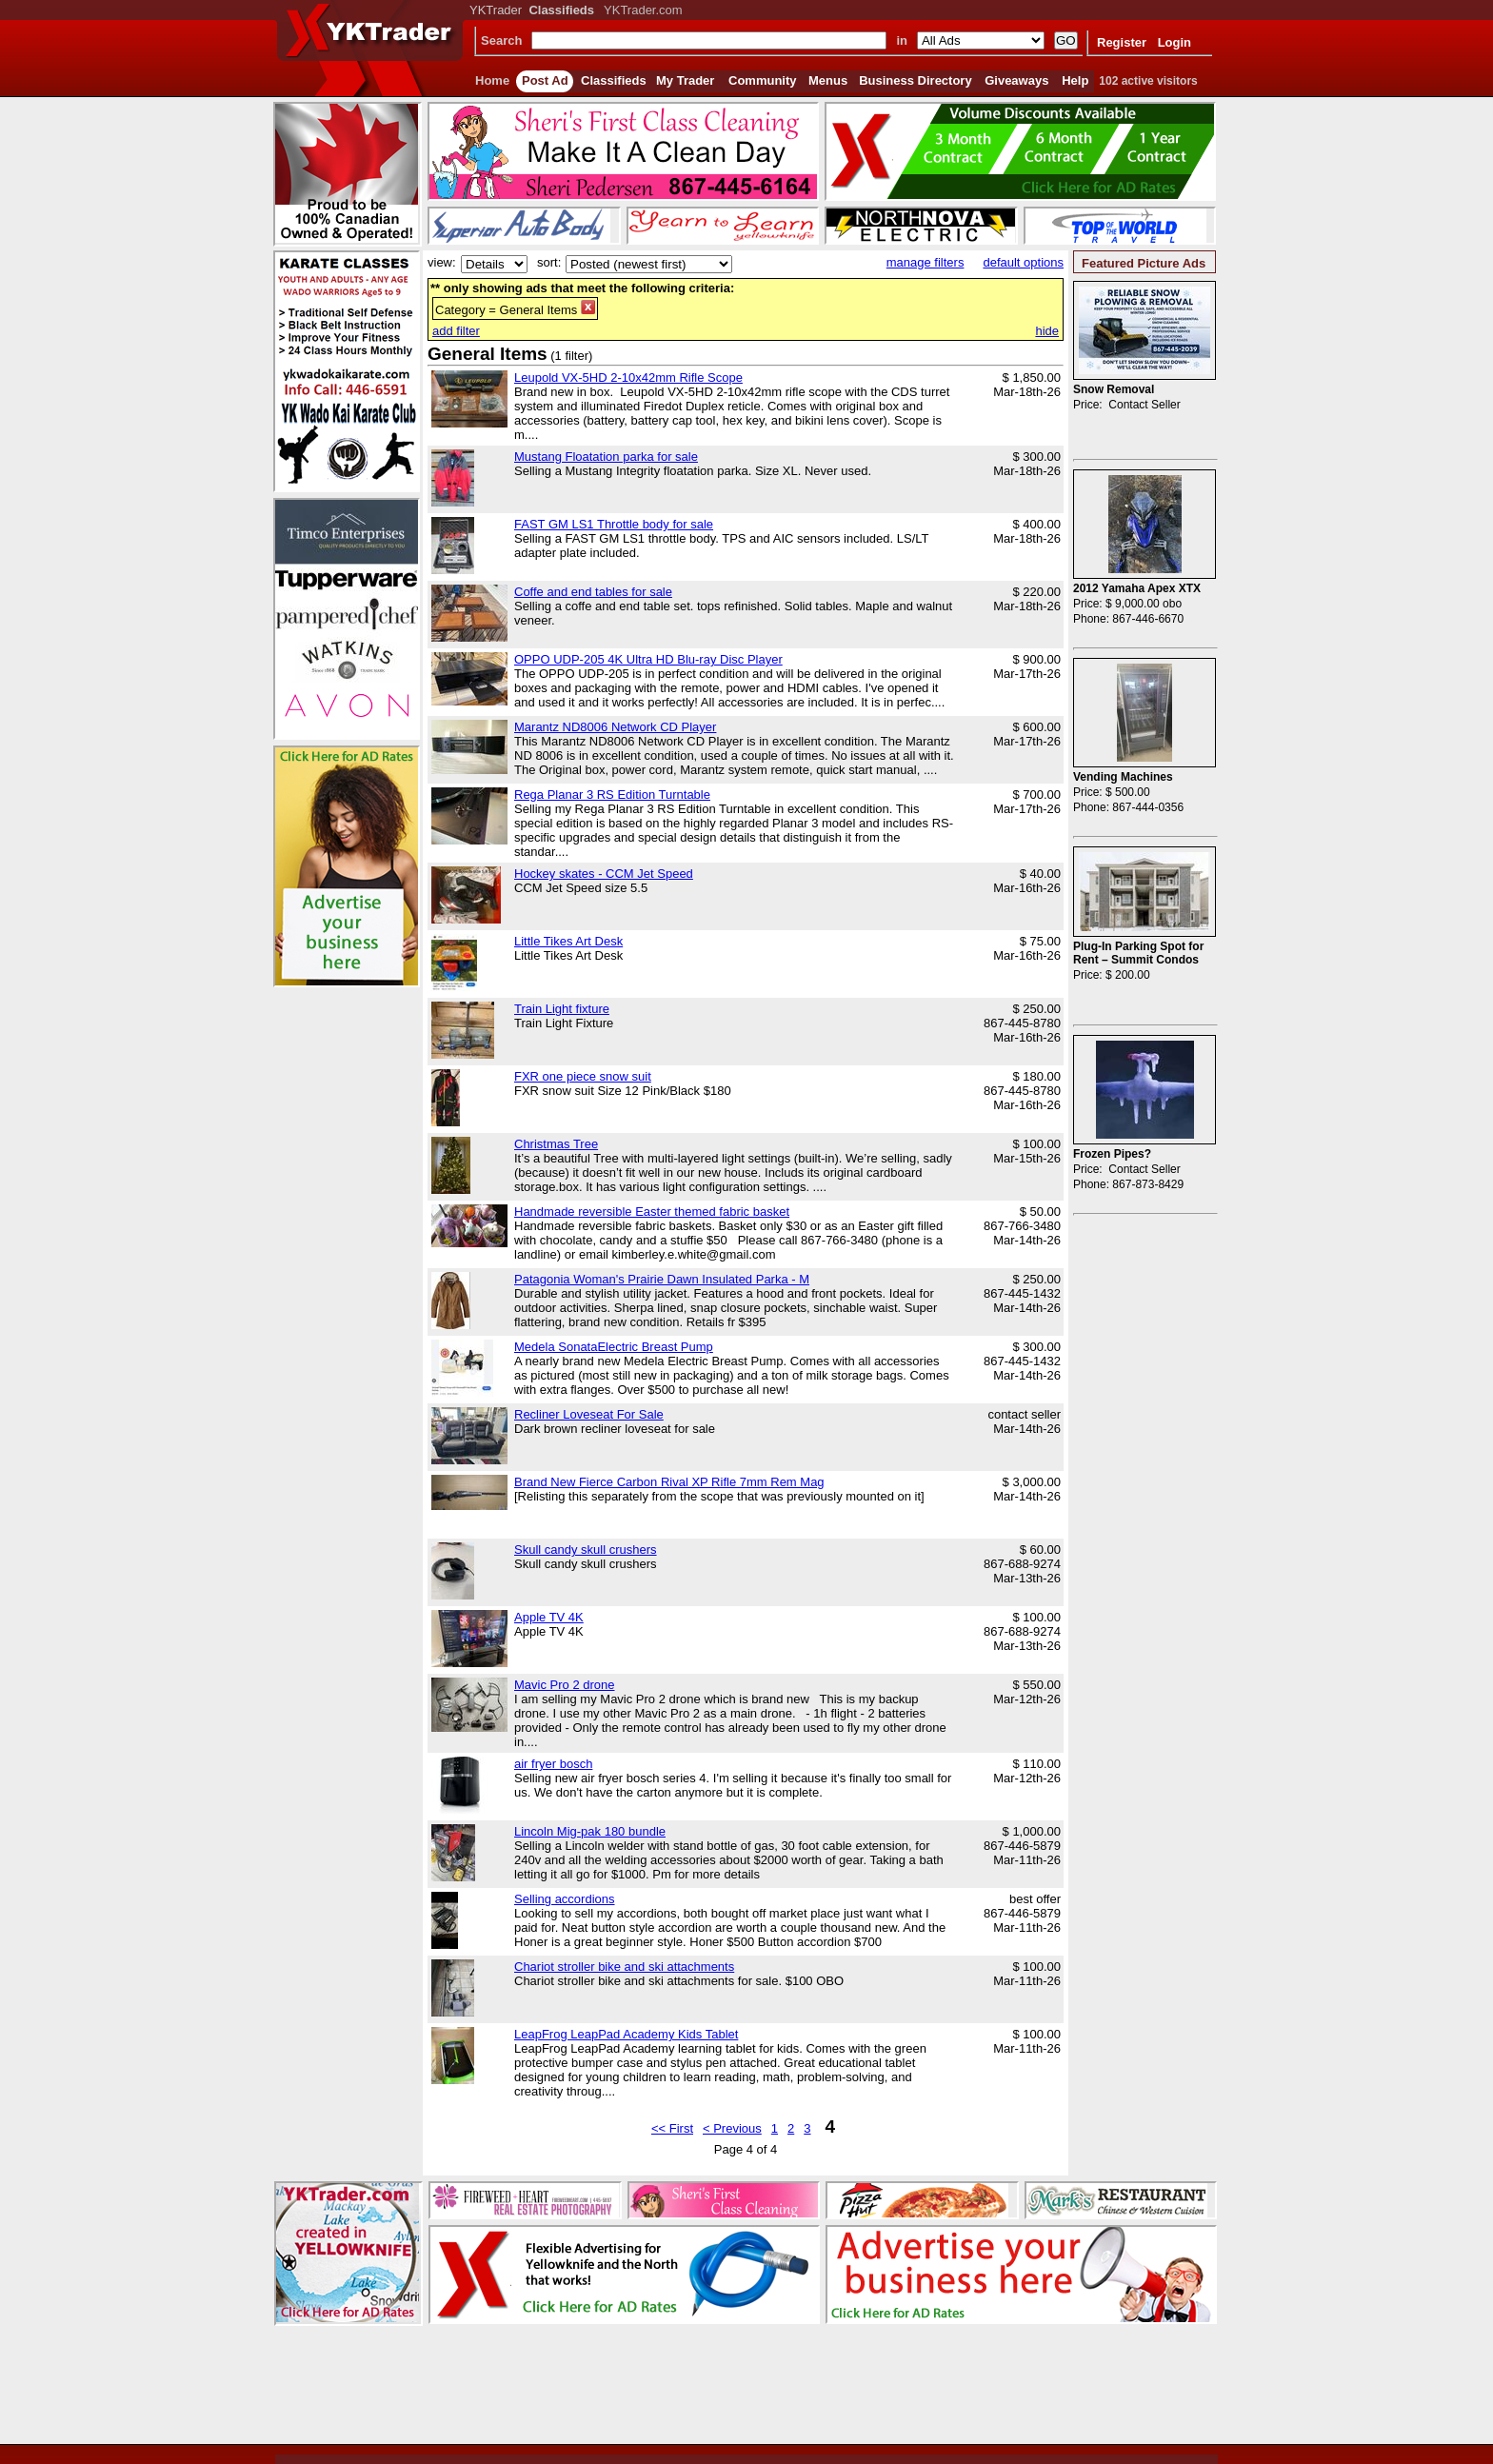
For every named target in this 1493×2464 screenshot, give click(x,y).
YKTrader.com (643, 10)
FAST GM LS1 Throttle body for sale (613, 524)
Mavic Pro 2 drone (564, 1685)
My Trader (685, 80)
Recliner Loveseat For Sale (589, 1414)
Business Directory (915, 80)
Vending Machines (1123, 777)
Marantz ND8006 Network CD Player (615, 727)
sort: (549, 262)
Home (492, 80)
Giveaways (1016, 80)
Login (1174, 42)
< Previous (732, 2128)
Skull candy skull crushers (585, 1549)
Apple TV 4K (549, 1617)
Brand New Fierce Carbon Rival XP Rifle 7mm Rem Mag (669, 1482)
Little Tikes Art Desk (568, 941)
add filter (456, 331)
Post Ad (545, 80)
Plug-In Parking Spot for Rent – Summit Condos (1138, 953)
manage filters (925, 262)
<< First (672, 2128)
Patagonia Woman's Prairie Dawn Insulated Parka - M (661, 1279)
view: (442, 262)
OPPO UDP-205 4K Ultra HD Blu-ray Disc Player (648, 659)
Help (1075, 80)
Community (762, 80)
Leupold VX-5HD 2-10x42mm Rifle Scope (628, 377)
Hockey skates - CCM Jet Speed (603, 873)
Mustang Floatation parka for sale (606, 456)
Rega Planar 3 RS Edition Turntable (612, 794)
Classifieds (614, 80)
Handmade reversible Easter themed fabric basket (651, 1211)
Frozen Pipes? (1112, 1154)
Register (1121, 42)
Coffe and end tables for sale (593, 592)
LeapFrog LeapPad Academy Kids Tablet (626, 2034)
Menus (827, 80)
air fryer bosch (553, 1764)
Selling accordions (564, 1899)
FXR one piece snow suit (582, 1076)
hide (1047, 331)
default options (1023, 262)
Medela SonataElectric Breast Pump (613, 1347)
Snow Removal (1113, 389)
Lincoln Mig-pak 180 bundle (590, 1831)
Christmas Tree (556, 1144)
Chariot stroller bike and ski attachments (624, 1966)
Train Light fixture (561, 1009)
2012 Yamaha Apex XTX (1137, 588)
